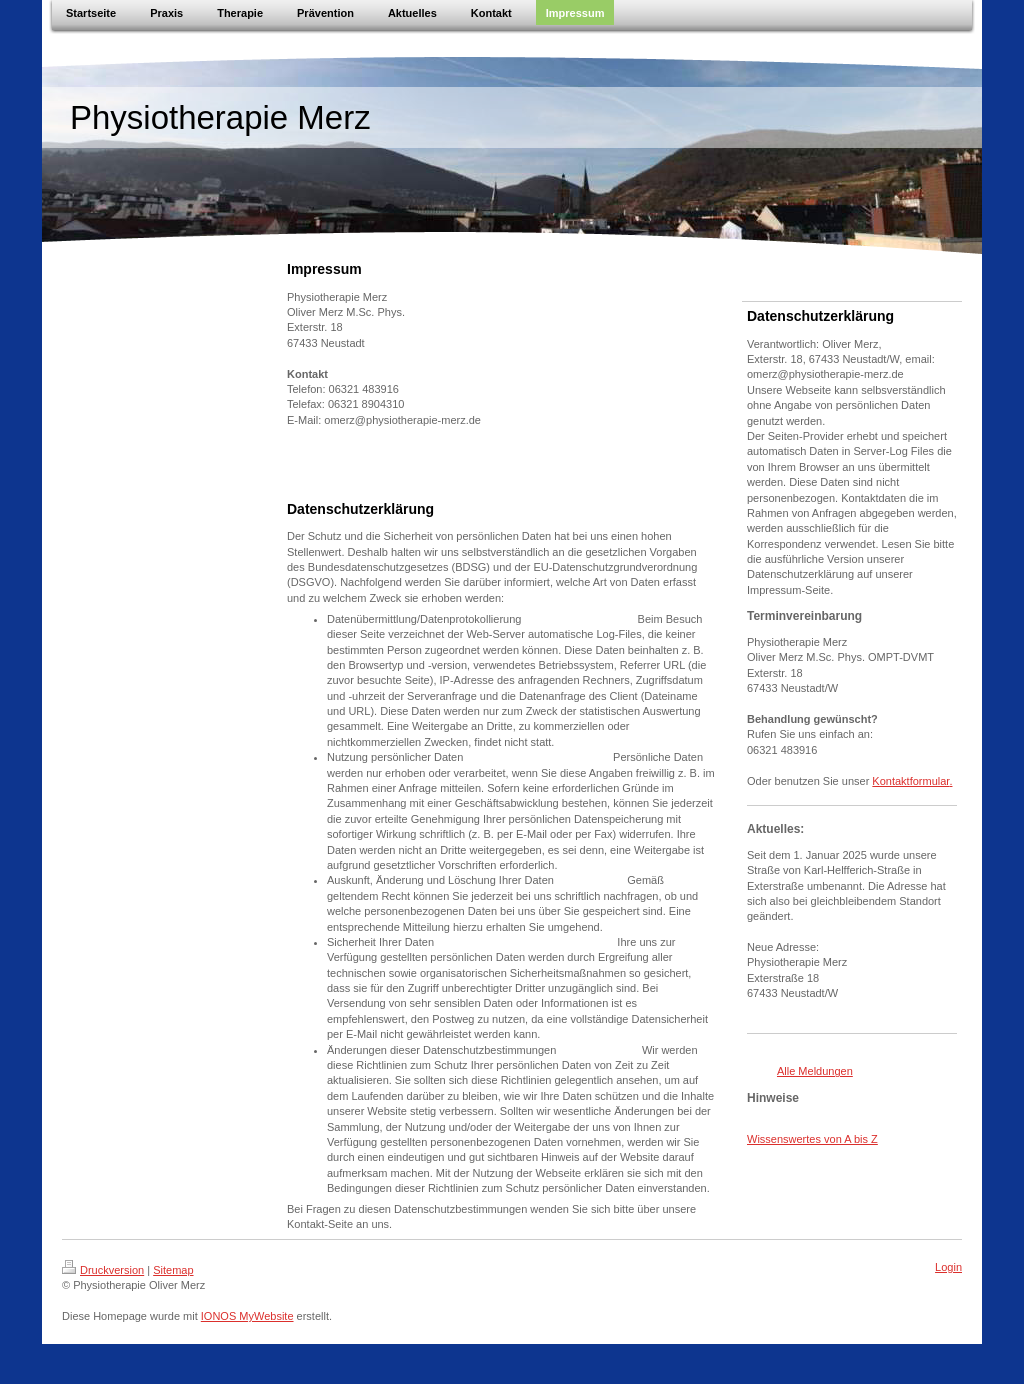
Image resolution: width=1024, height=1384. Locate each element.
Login (948, 1267)
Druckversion (103, 1270)
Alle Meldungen (815, 1071)
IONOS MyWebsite (247, 1316)
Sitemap (173, 1270)
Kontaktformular (910, 781)
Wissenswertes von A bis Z (812, 1139)
